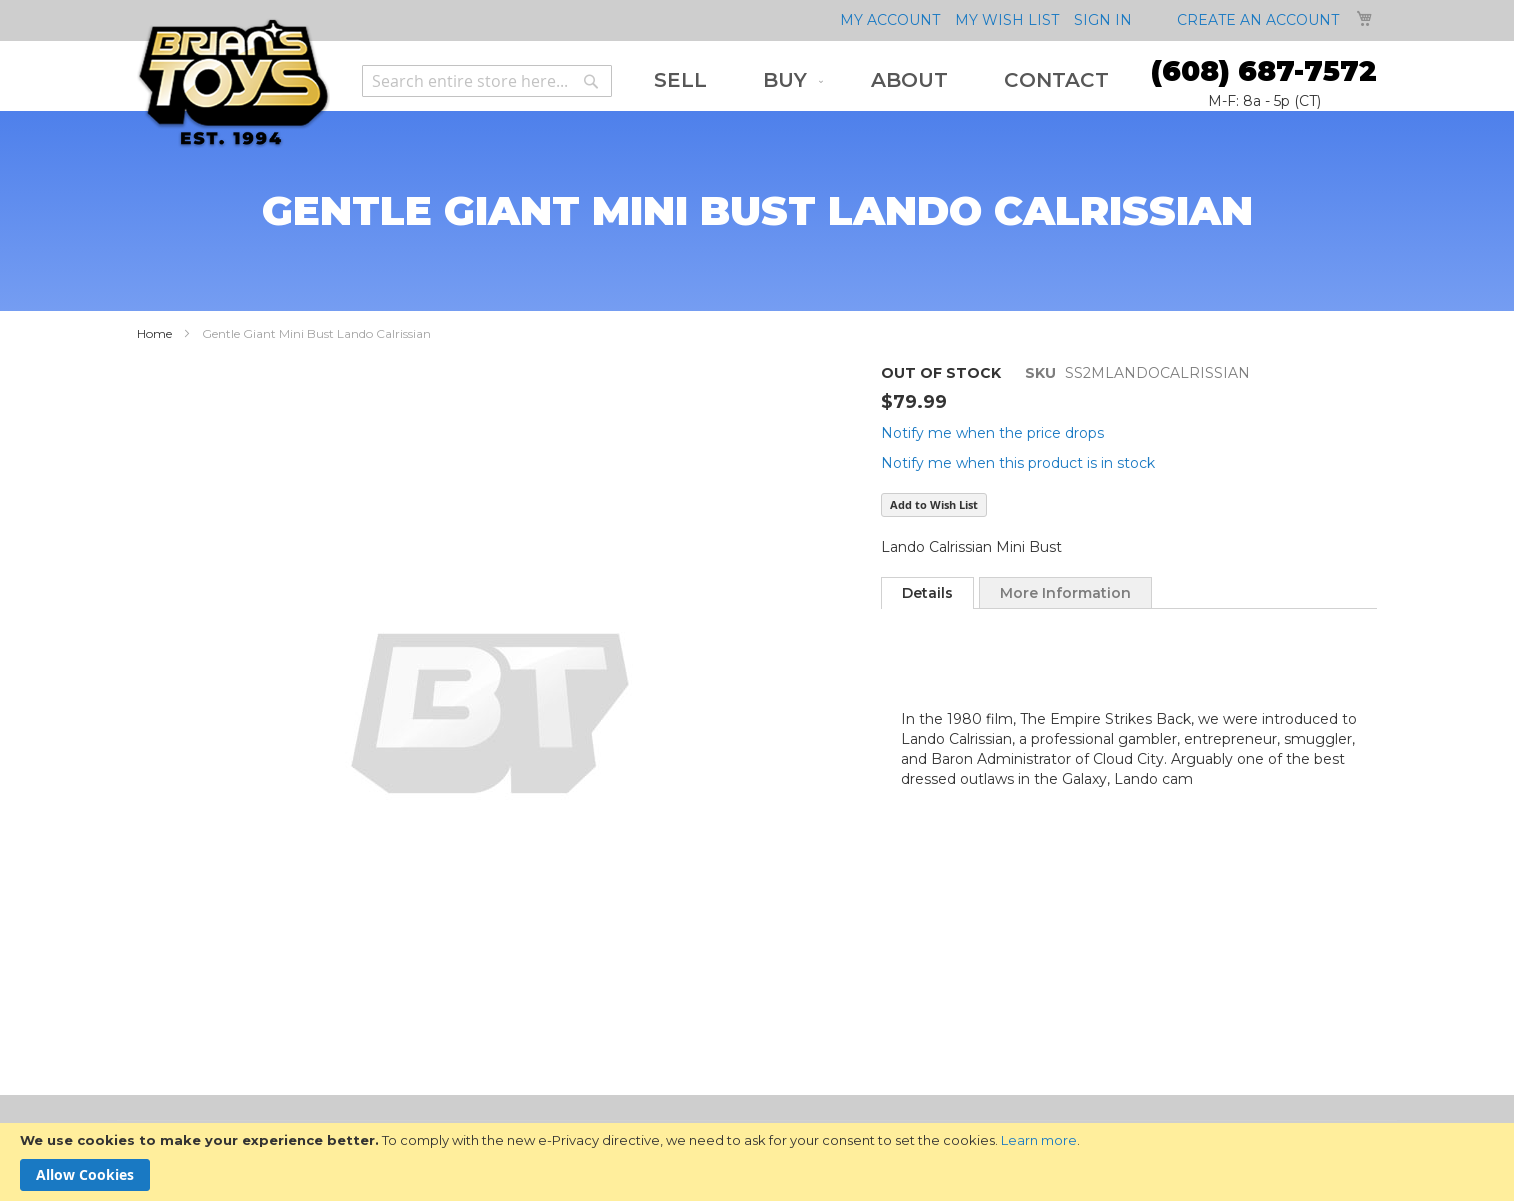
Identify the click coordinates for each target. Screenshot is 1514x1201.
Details (927, 593)
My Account (890, 20)
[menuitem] (680, 80)
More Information (1065, 593)
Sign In (1103, 20)
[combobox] (487, 81)
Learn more (1039, 1140)
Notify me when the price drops (992, 433)
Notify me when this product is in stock (1018, 463)
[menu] (881, 80)
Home (154, 333)
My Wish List (1007, 20)
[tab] (927, 593)
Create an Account (1258, 20)
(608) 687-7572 (1264, 71)
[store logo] (233, 83)
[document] (757, 1162)
